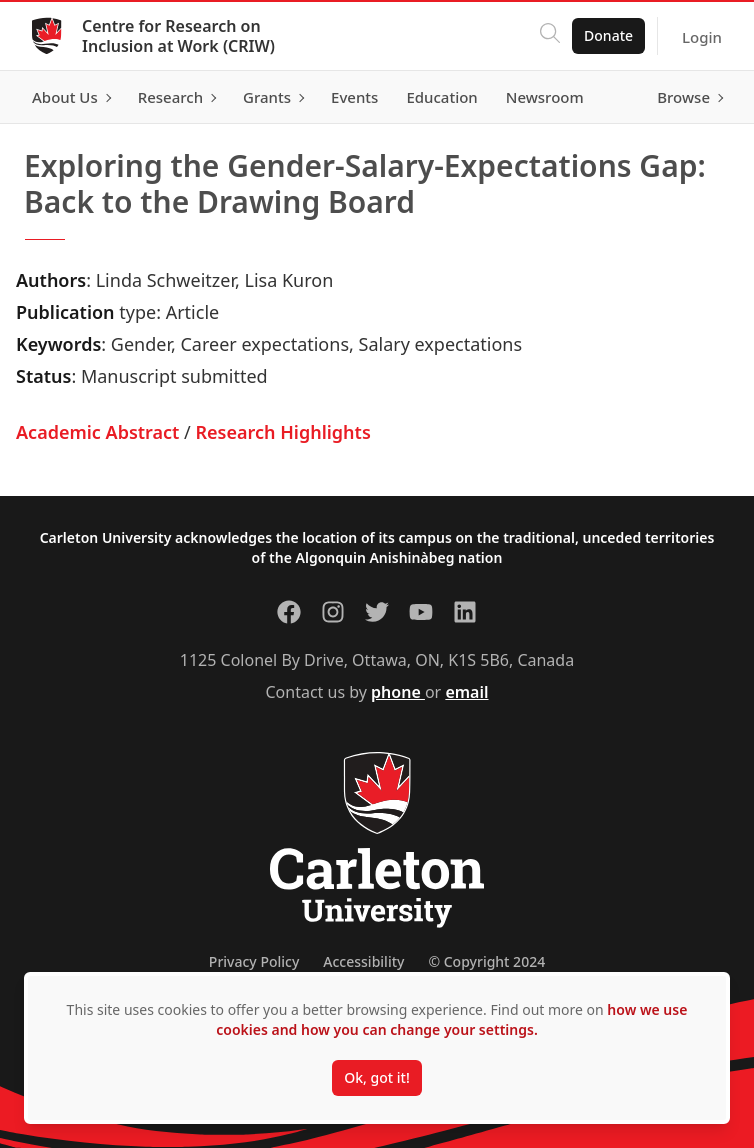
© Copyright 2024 (486, 961)
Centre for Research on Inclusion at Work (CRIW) (178, 36)
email (466, 692)
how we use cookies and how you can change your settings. (451, 1019)
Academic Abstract (97, 432)
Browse (683, 97)
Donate (608, 35)
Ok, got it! (376, 1077)
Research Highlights (282, 432)
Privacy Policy (254, 961)
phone (398, 692)
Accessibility (363, 961)
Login (702, 37)
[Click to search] (550, 36)
